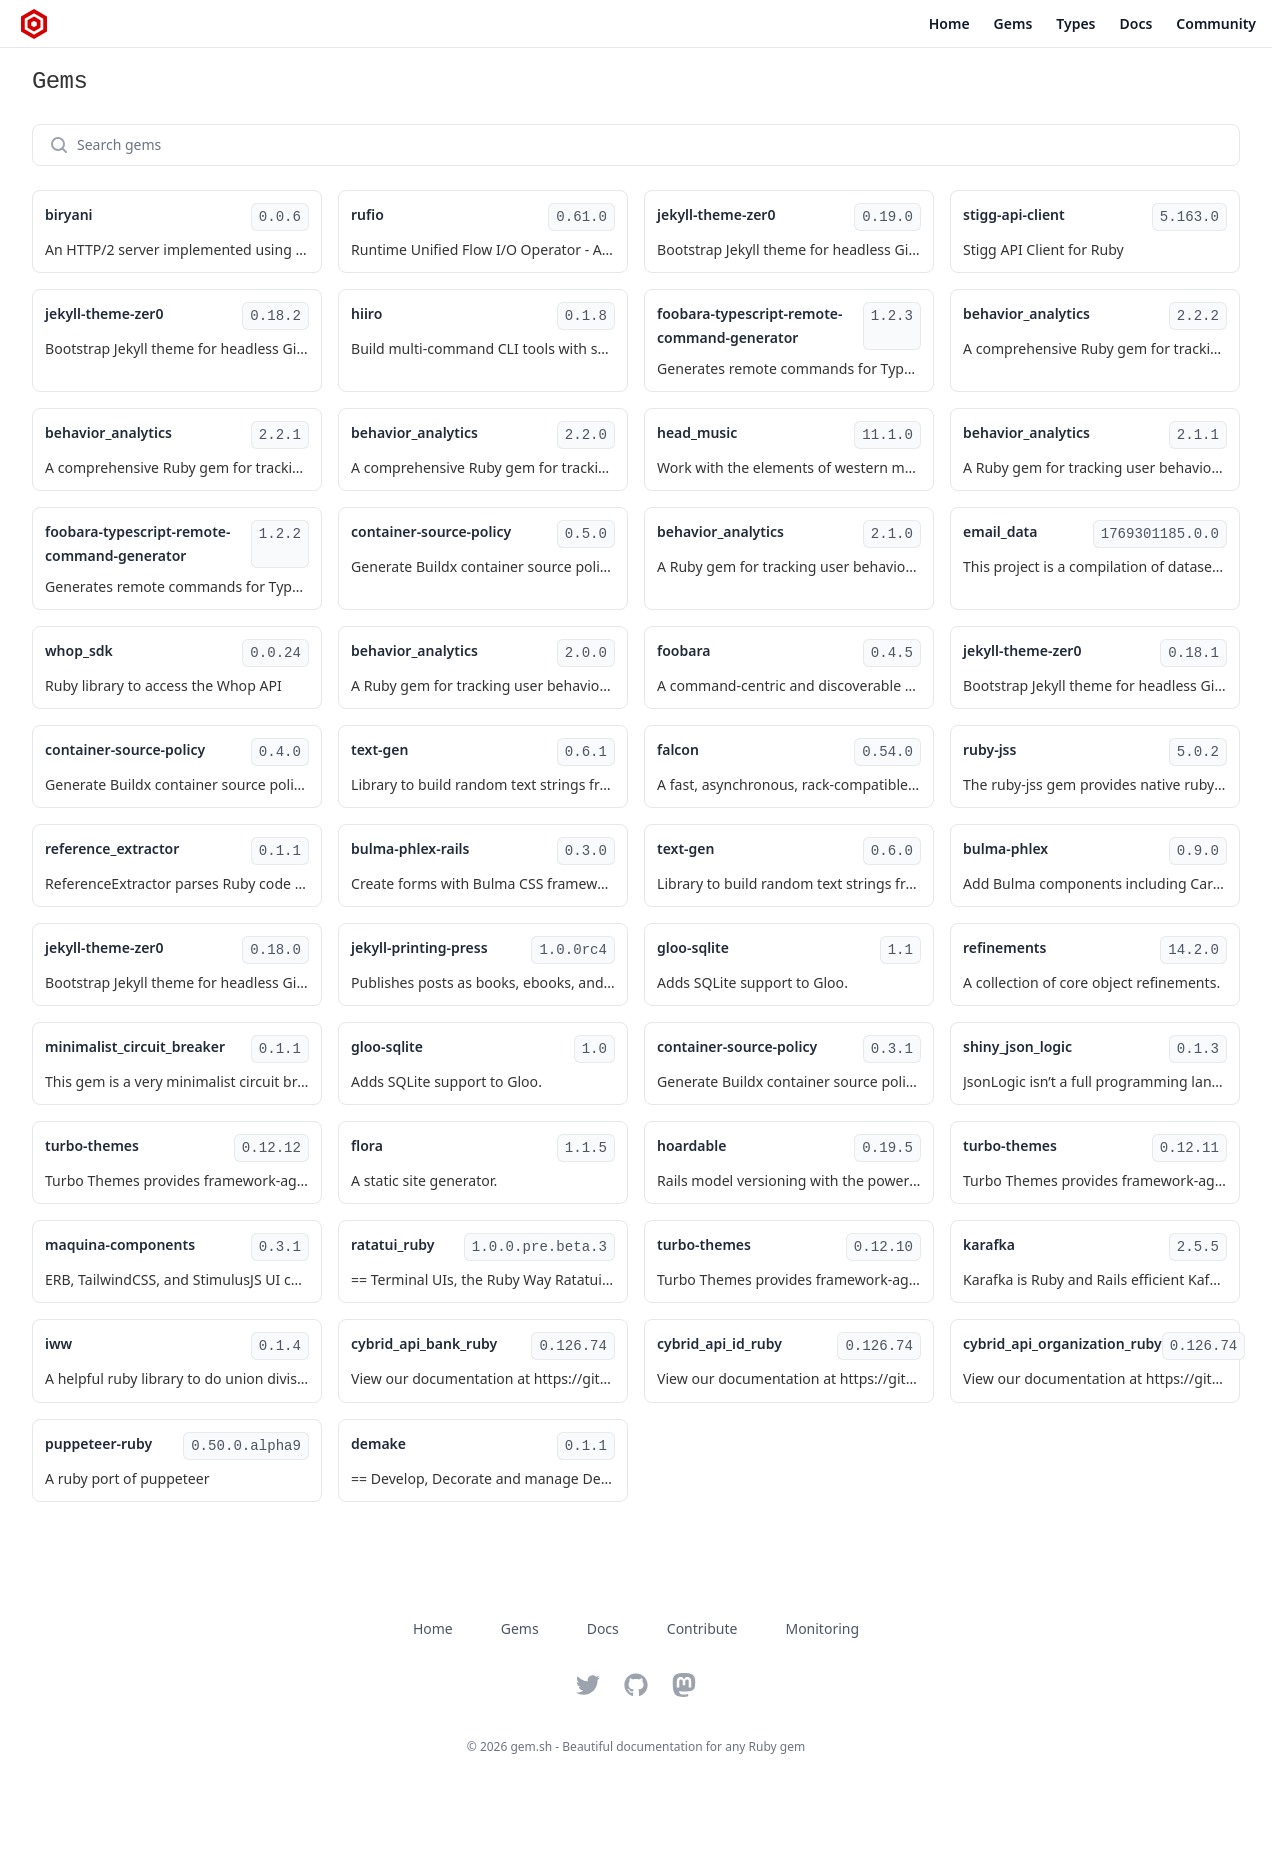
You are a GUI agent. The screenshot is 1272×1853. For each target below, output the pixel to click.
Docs (1136, 23)
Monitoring (822, 1628)
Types (1075, 23)
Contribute (702, 1628)
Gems (1013, 23)
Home (949, 23)
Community (1216, 23)
